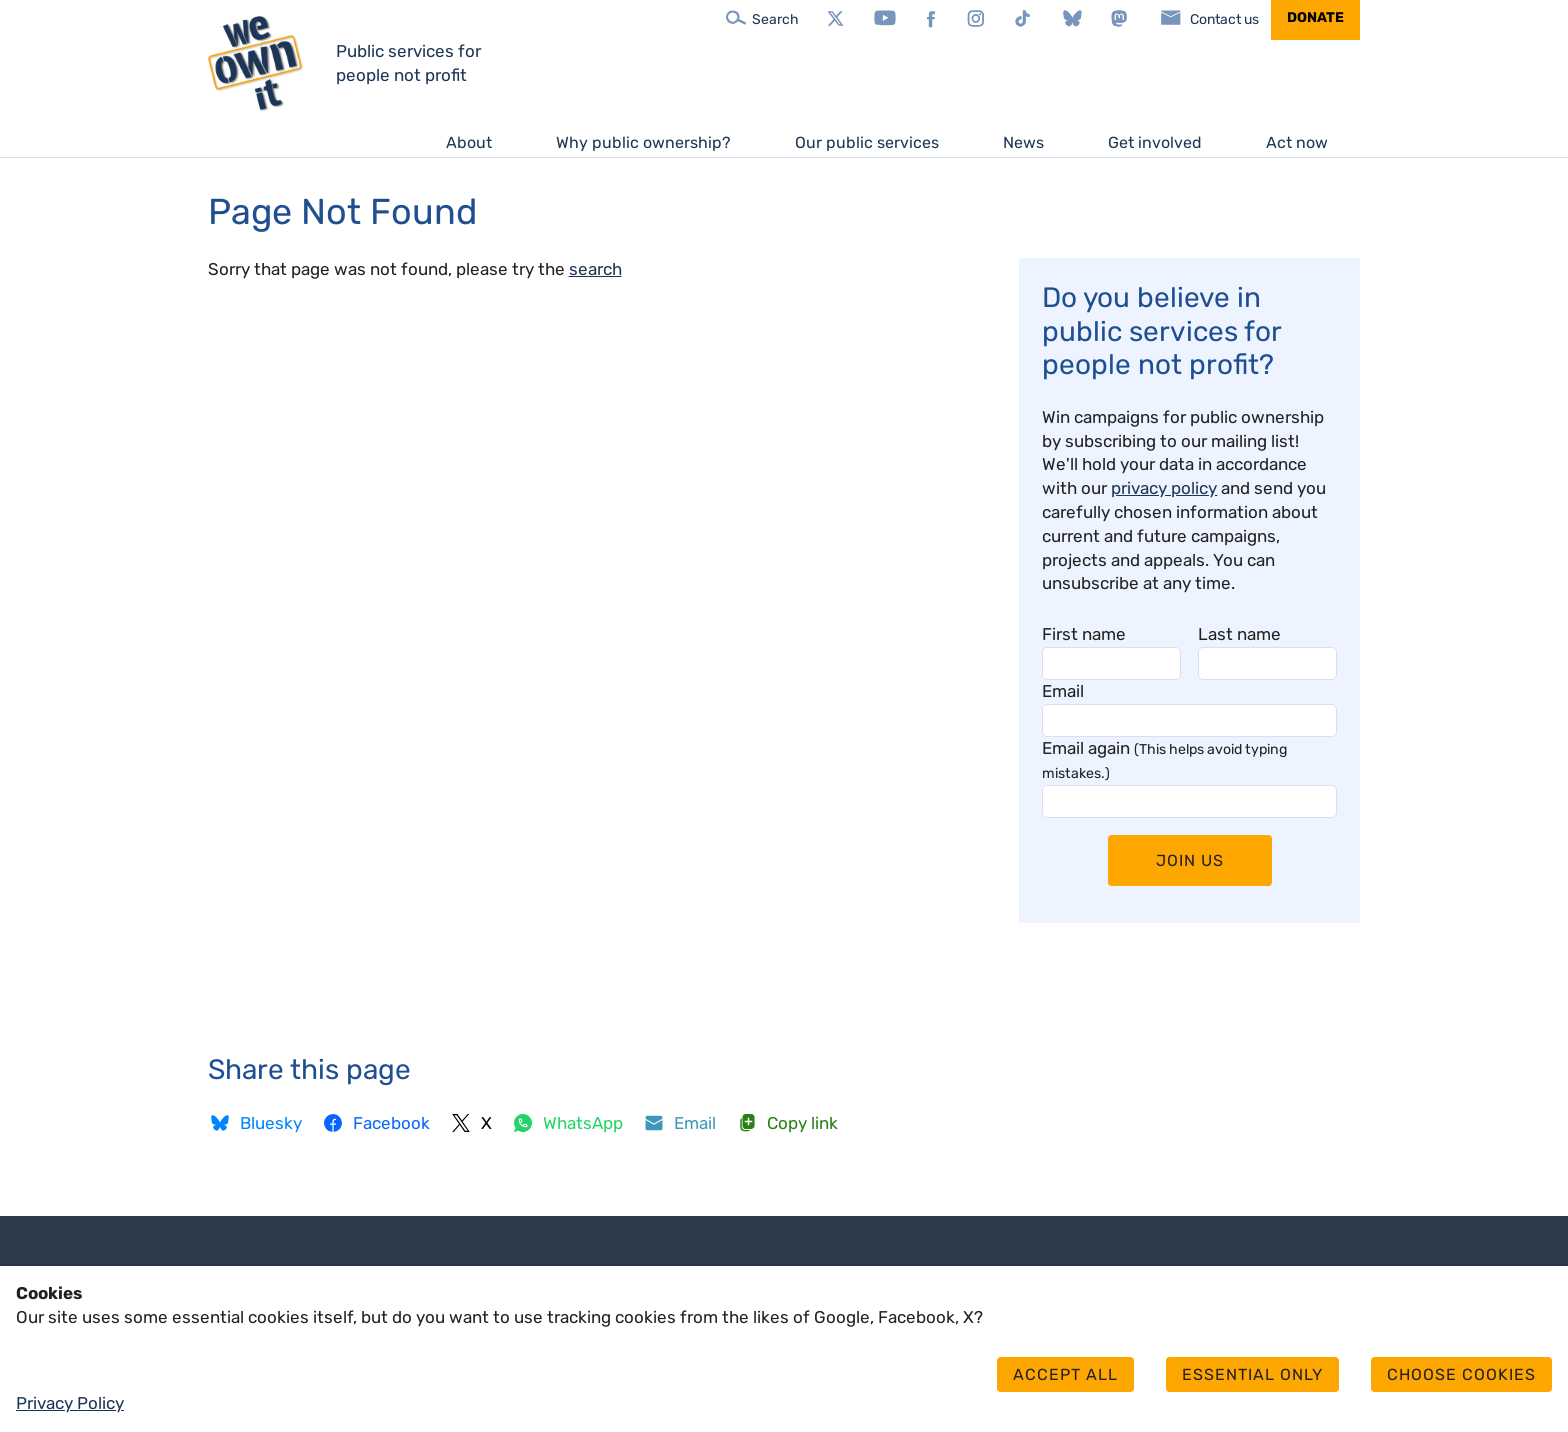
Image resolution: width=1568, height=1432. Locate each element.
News (1023, 142)
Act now (1297, 142)
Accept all (1065, 1374)
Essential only (1252, 1374)
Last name (1239, 634)
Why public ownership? (643, 142)
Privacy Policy (70, 1403)
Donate (1315, 17)
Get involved (1155, 142)
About (469, 142)
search (595, 269)
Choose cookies (1461, 1374)
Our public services (867, 142)
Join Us (1190, 860)
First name (1084, 634)
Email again (1164, 760)
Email (1063, 691)
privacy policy (1164, 488)
